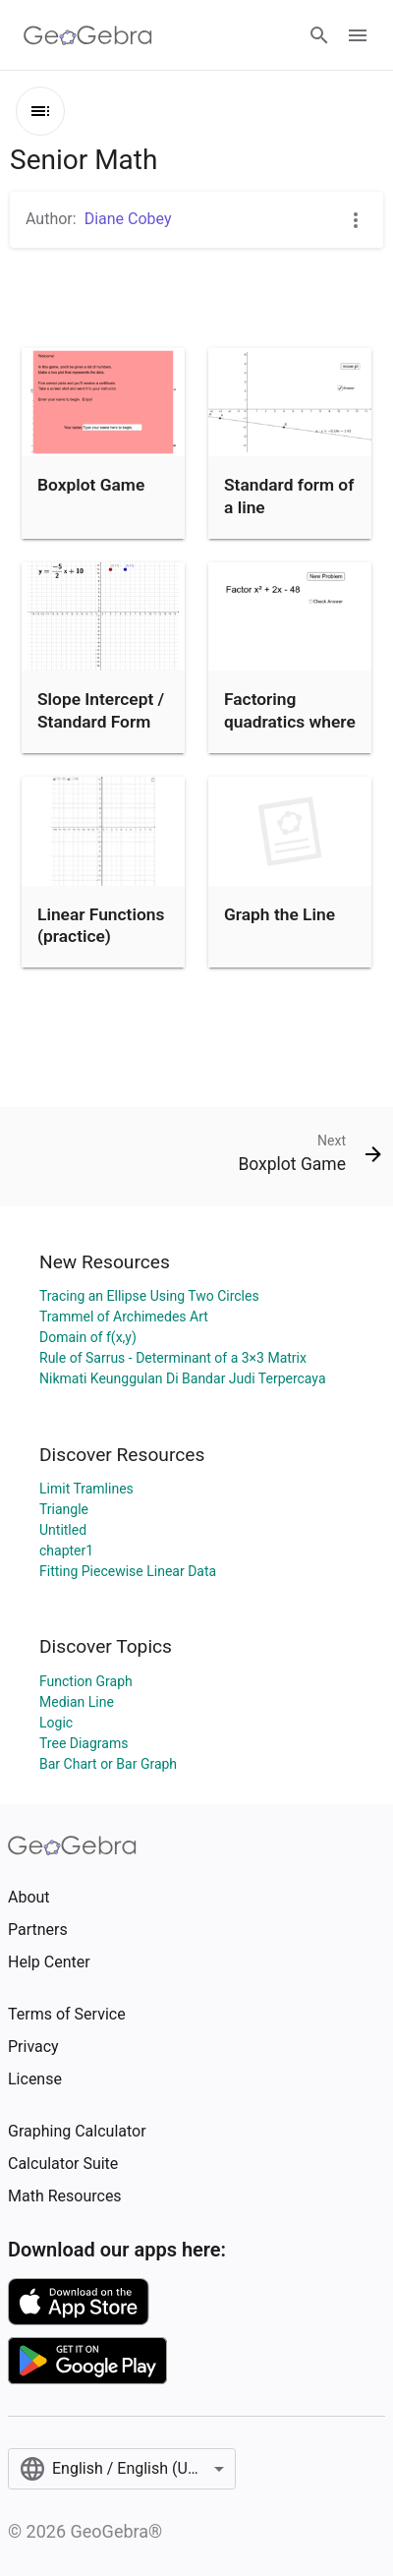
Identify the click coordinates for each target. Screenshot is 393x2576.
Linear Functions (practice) (100, 925)
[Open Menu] (357, 35)
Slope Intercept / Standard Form (100, 710)
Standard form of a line (289, 495)
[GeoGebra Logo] (88, 35)
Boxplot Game (90, 485)
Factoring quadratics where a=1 (290, 721)
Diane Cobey (128, 218)
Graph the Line (279, 914)
